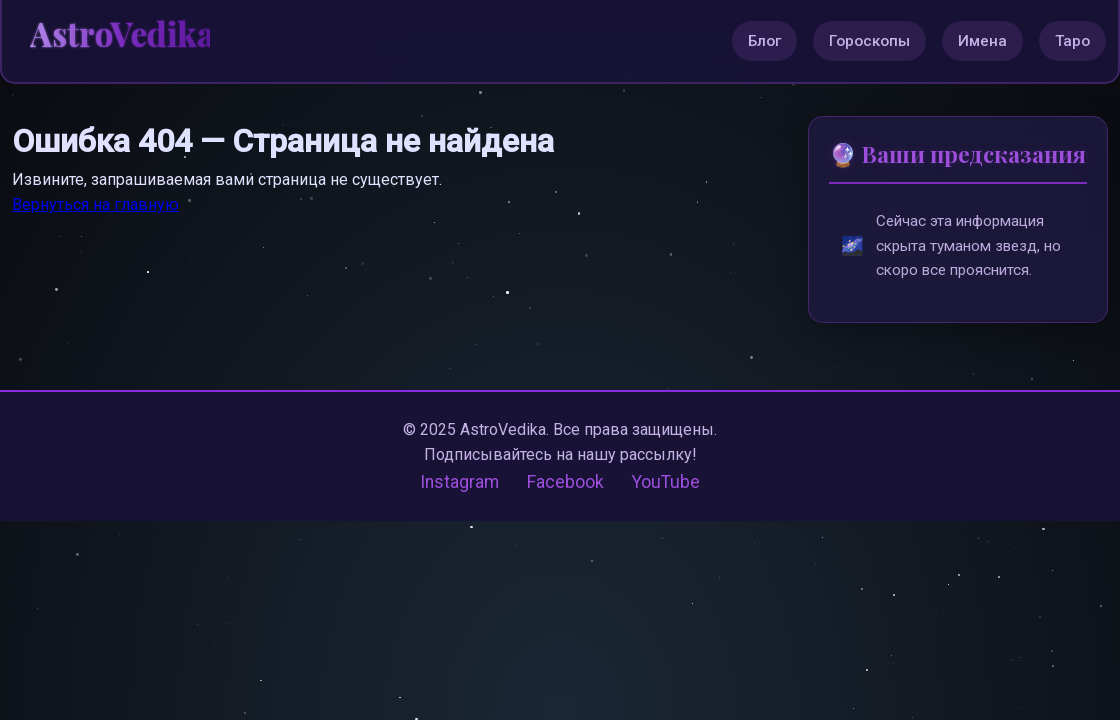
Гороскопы (869, 41)
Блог (764, 41)
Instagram (459, 483)
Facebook (565, 483)
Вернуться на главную (95, 204)
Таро (1072, 41)
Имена (982, 41)
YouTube (666, 483)
